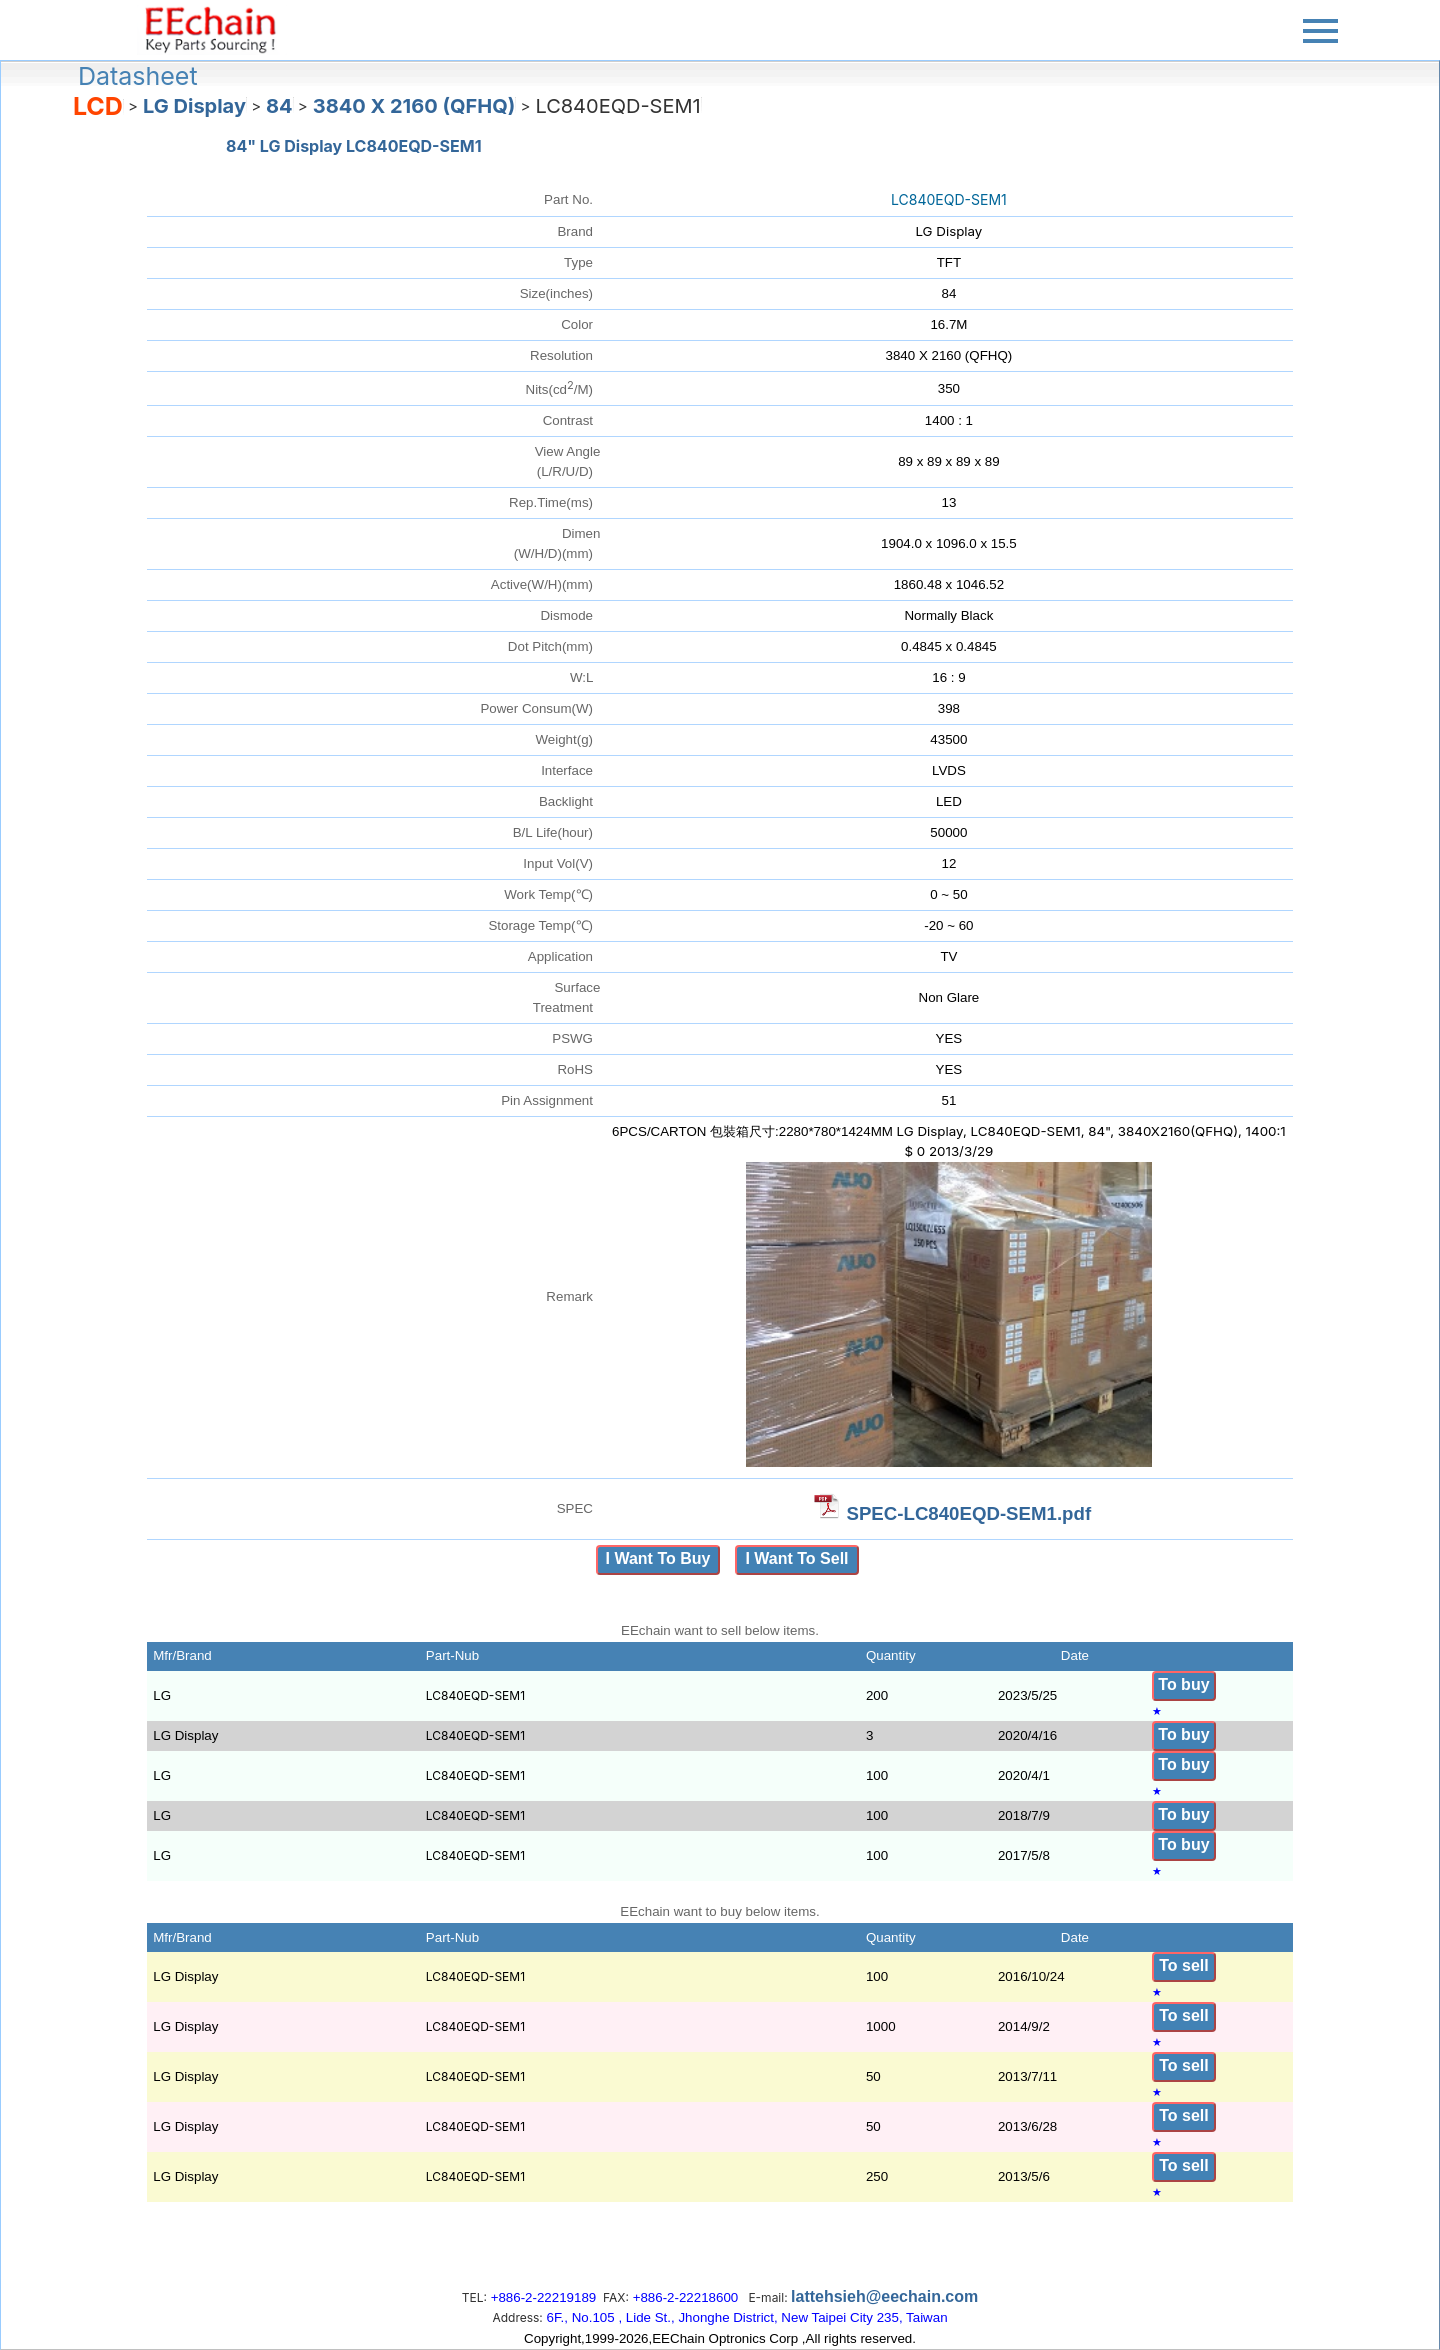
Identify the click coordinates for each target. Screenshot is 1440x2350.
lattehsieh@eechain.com (884, 2296)
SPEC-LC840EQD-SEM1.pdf (968, 1513)
